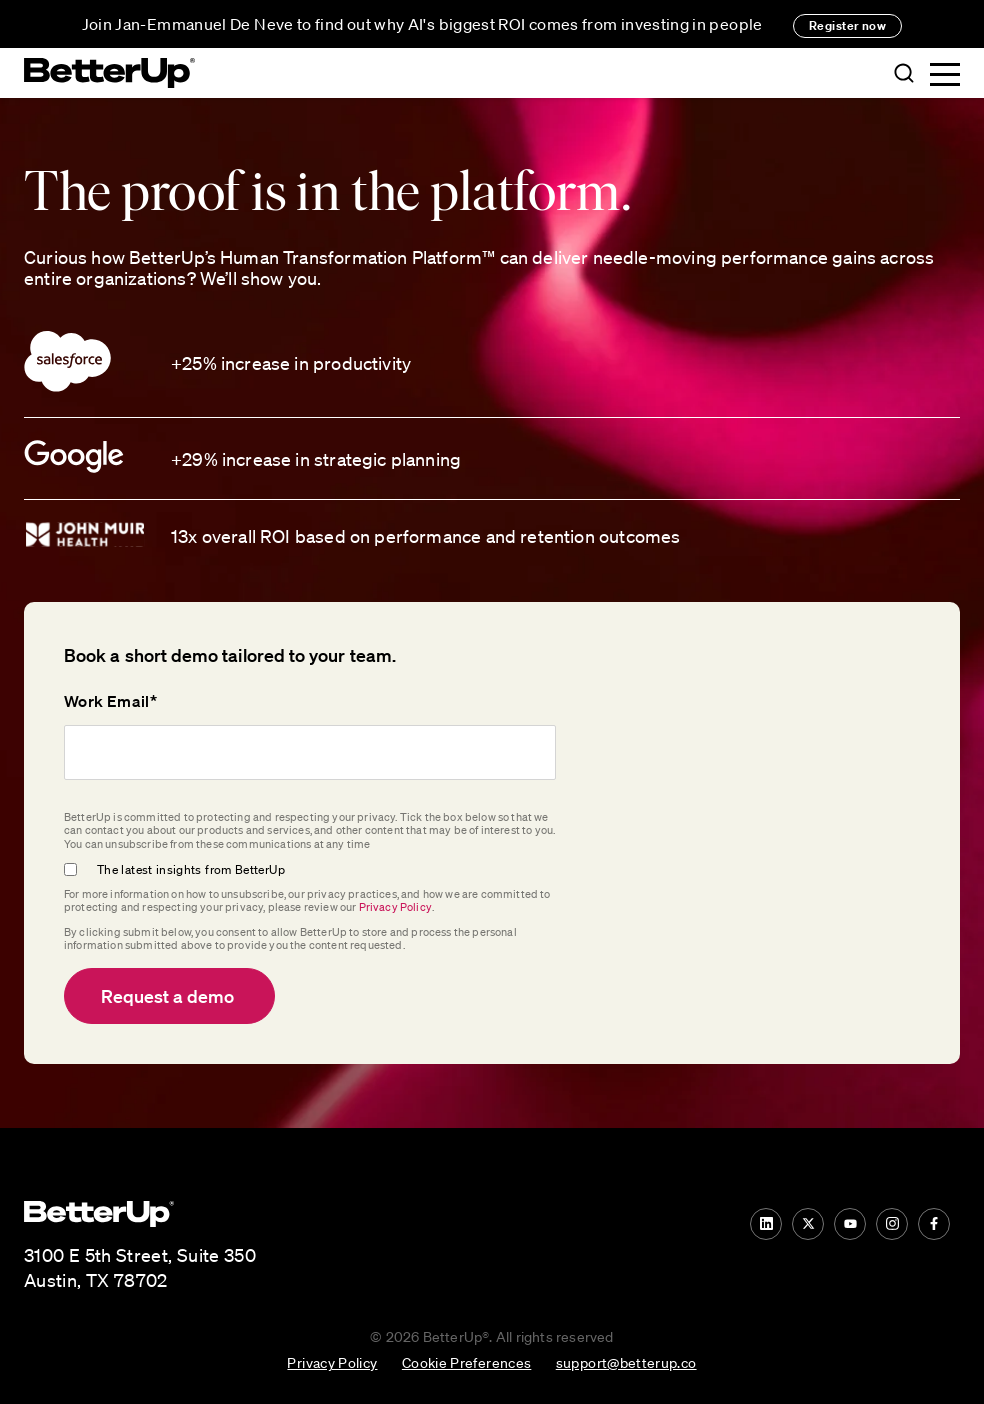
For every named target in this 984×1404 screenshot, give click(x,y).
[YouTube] (850, 1224)
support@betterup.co (626, 1362)
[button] (904, 74)
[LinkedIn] (766, 1224)
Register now (848, 25)
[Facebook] (934, 1224)
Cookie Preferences (466, 1362)
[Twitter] (808, 1224)
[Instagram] (892, 1224)
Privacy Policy (395, 907)
